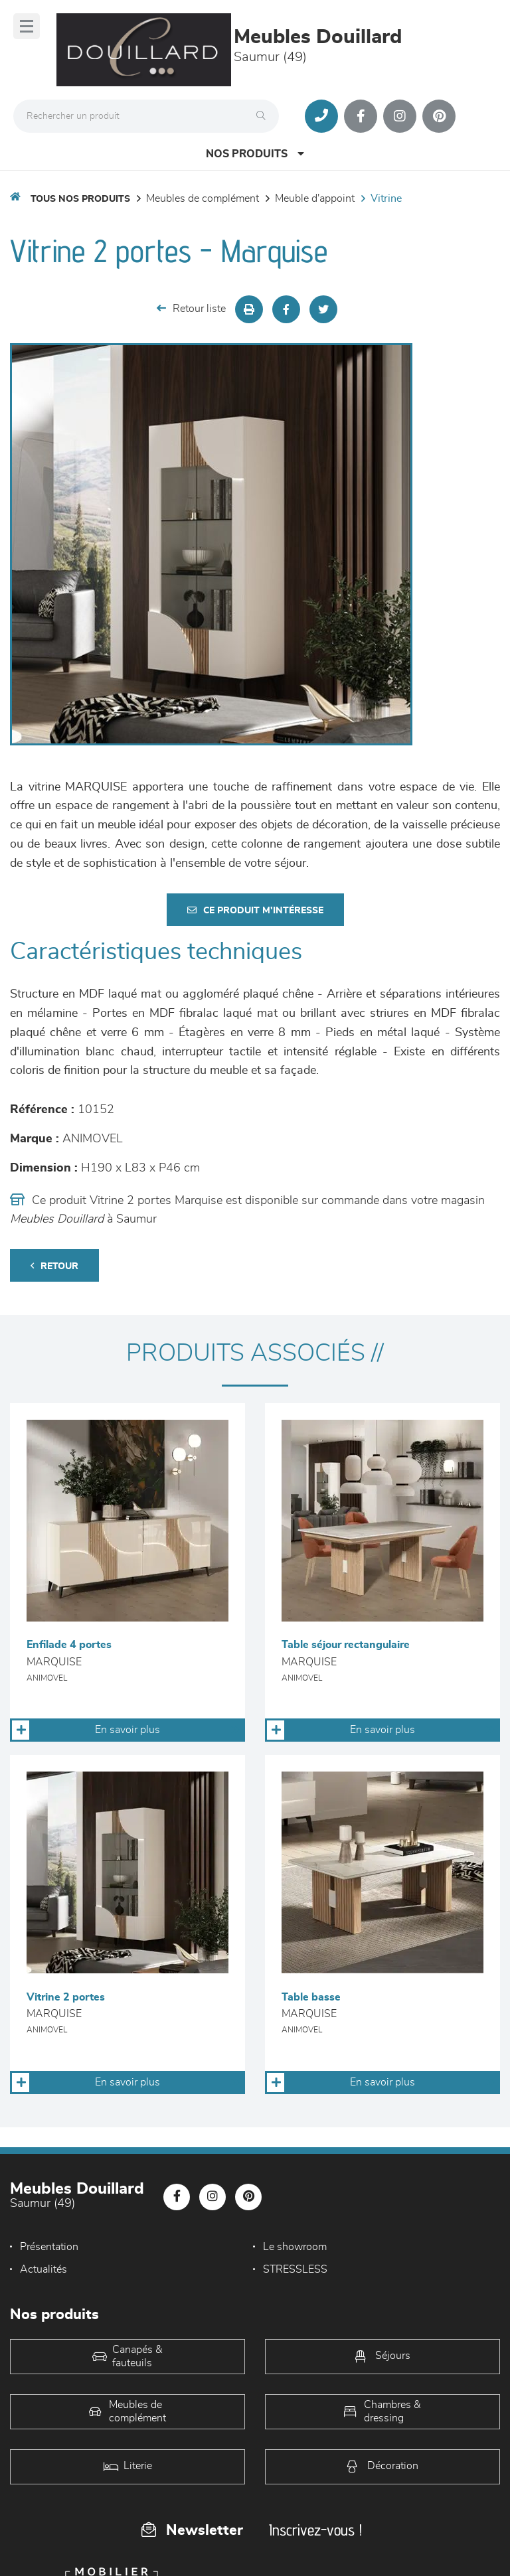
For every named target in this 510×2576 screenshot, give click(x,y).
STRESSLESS (295, 2269)
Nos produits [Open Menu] (255, 153)
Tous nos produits (80, 199)
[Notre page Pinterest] (439, 116)
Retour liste (191, 308)
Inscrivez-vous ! (315, 2529)
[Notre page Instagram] (399, 116)
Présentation (49, 2246)
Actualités (43, 2269)
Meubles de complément (202, 198)
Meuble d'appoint (315, 198)
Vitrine (386, 198)
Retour (54, 1266)
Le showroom (295, 2246)
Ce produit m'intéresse (255, 910)
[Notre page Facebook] (360, 116)
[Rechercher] (264, 116)
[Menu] (26, 26)
